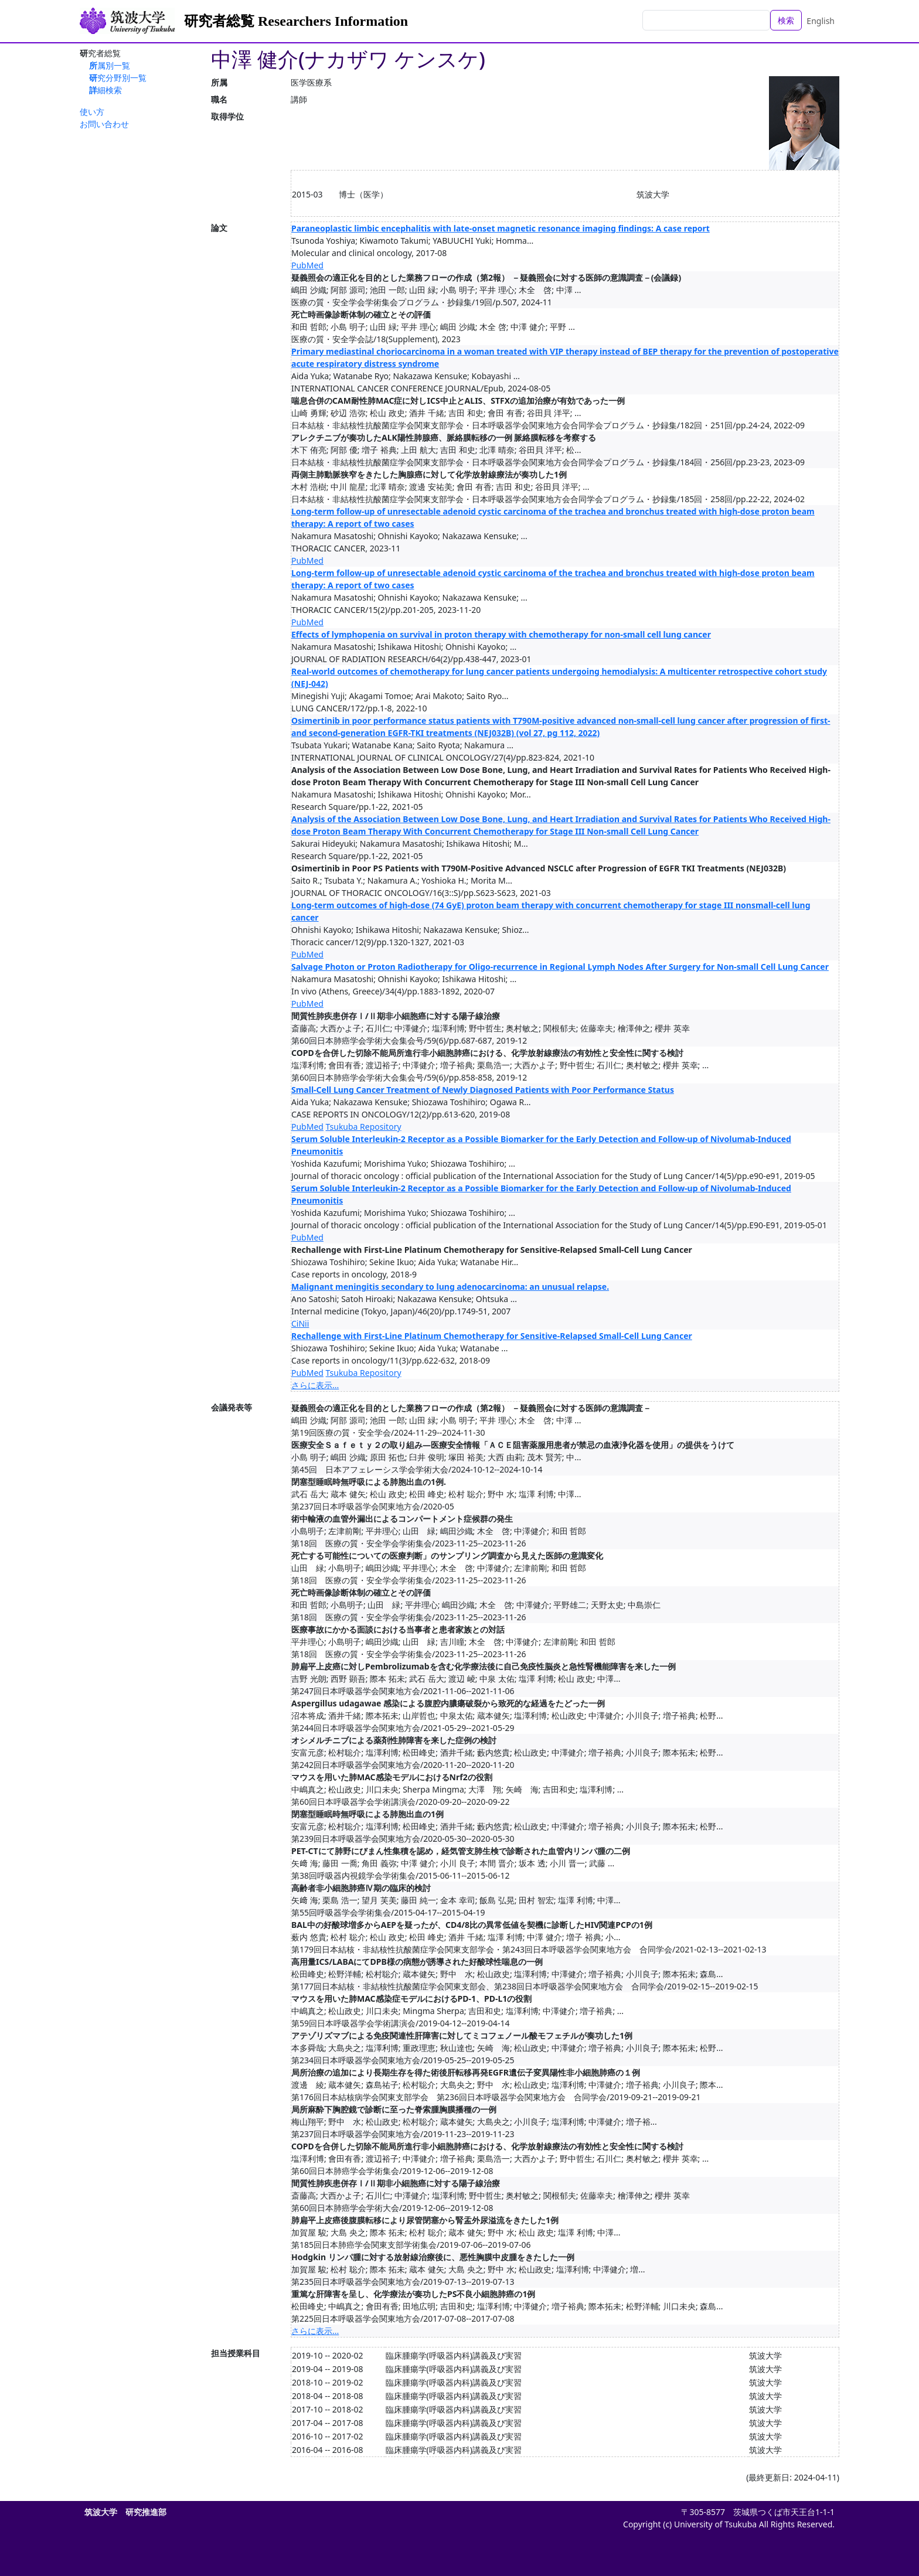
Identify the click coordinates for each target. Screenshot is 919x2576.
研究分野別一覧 (118, 77)
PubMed (307, 265)
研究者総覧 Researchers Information (296, 21)
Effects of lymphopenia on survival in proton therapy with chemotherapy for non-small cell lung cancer (501, 634)
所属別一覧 (109, 65)
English (820, 20)
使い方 (92, 111)
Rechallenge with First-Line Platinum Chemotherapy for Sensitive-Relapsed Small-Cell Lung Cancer (491, 1335)
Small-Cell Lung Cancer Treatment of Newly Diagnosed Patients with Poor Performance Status (482, 1089)
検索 (786, 20)
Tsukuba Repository (363, 1126)
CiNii (300, 1323)
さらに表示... (315, 1385)
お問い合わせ (104, 124)
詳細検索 (105, 90)
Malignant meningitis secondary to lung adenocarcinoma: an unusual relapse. (450, 1286)
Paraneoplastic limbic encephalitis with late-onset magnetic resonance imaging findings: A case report (500, 228)
